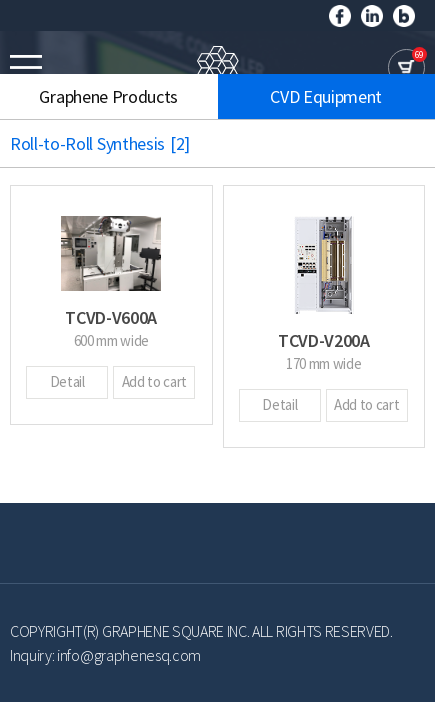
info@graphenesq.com (129, 655)
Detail (67, 381)
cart (406, 67)
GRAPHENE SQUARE (218, 68)
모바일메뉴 (26, 67)
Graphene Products (108, 96)
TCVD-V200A (324, 340)
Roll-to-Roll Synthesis (110, 143)
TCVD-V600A (111, 317)
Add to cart (154, 381)
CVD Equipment (326, 96)
